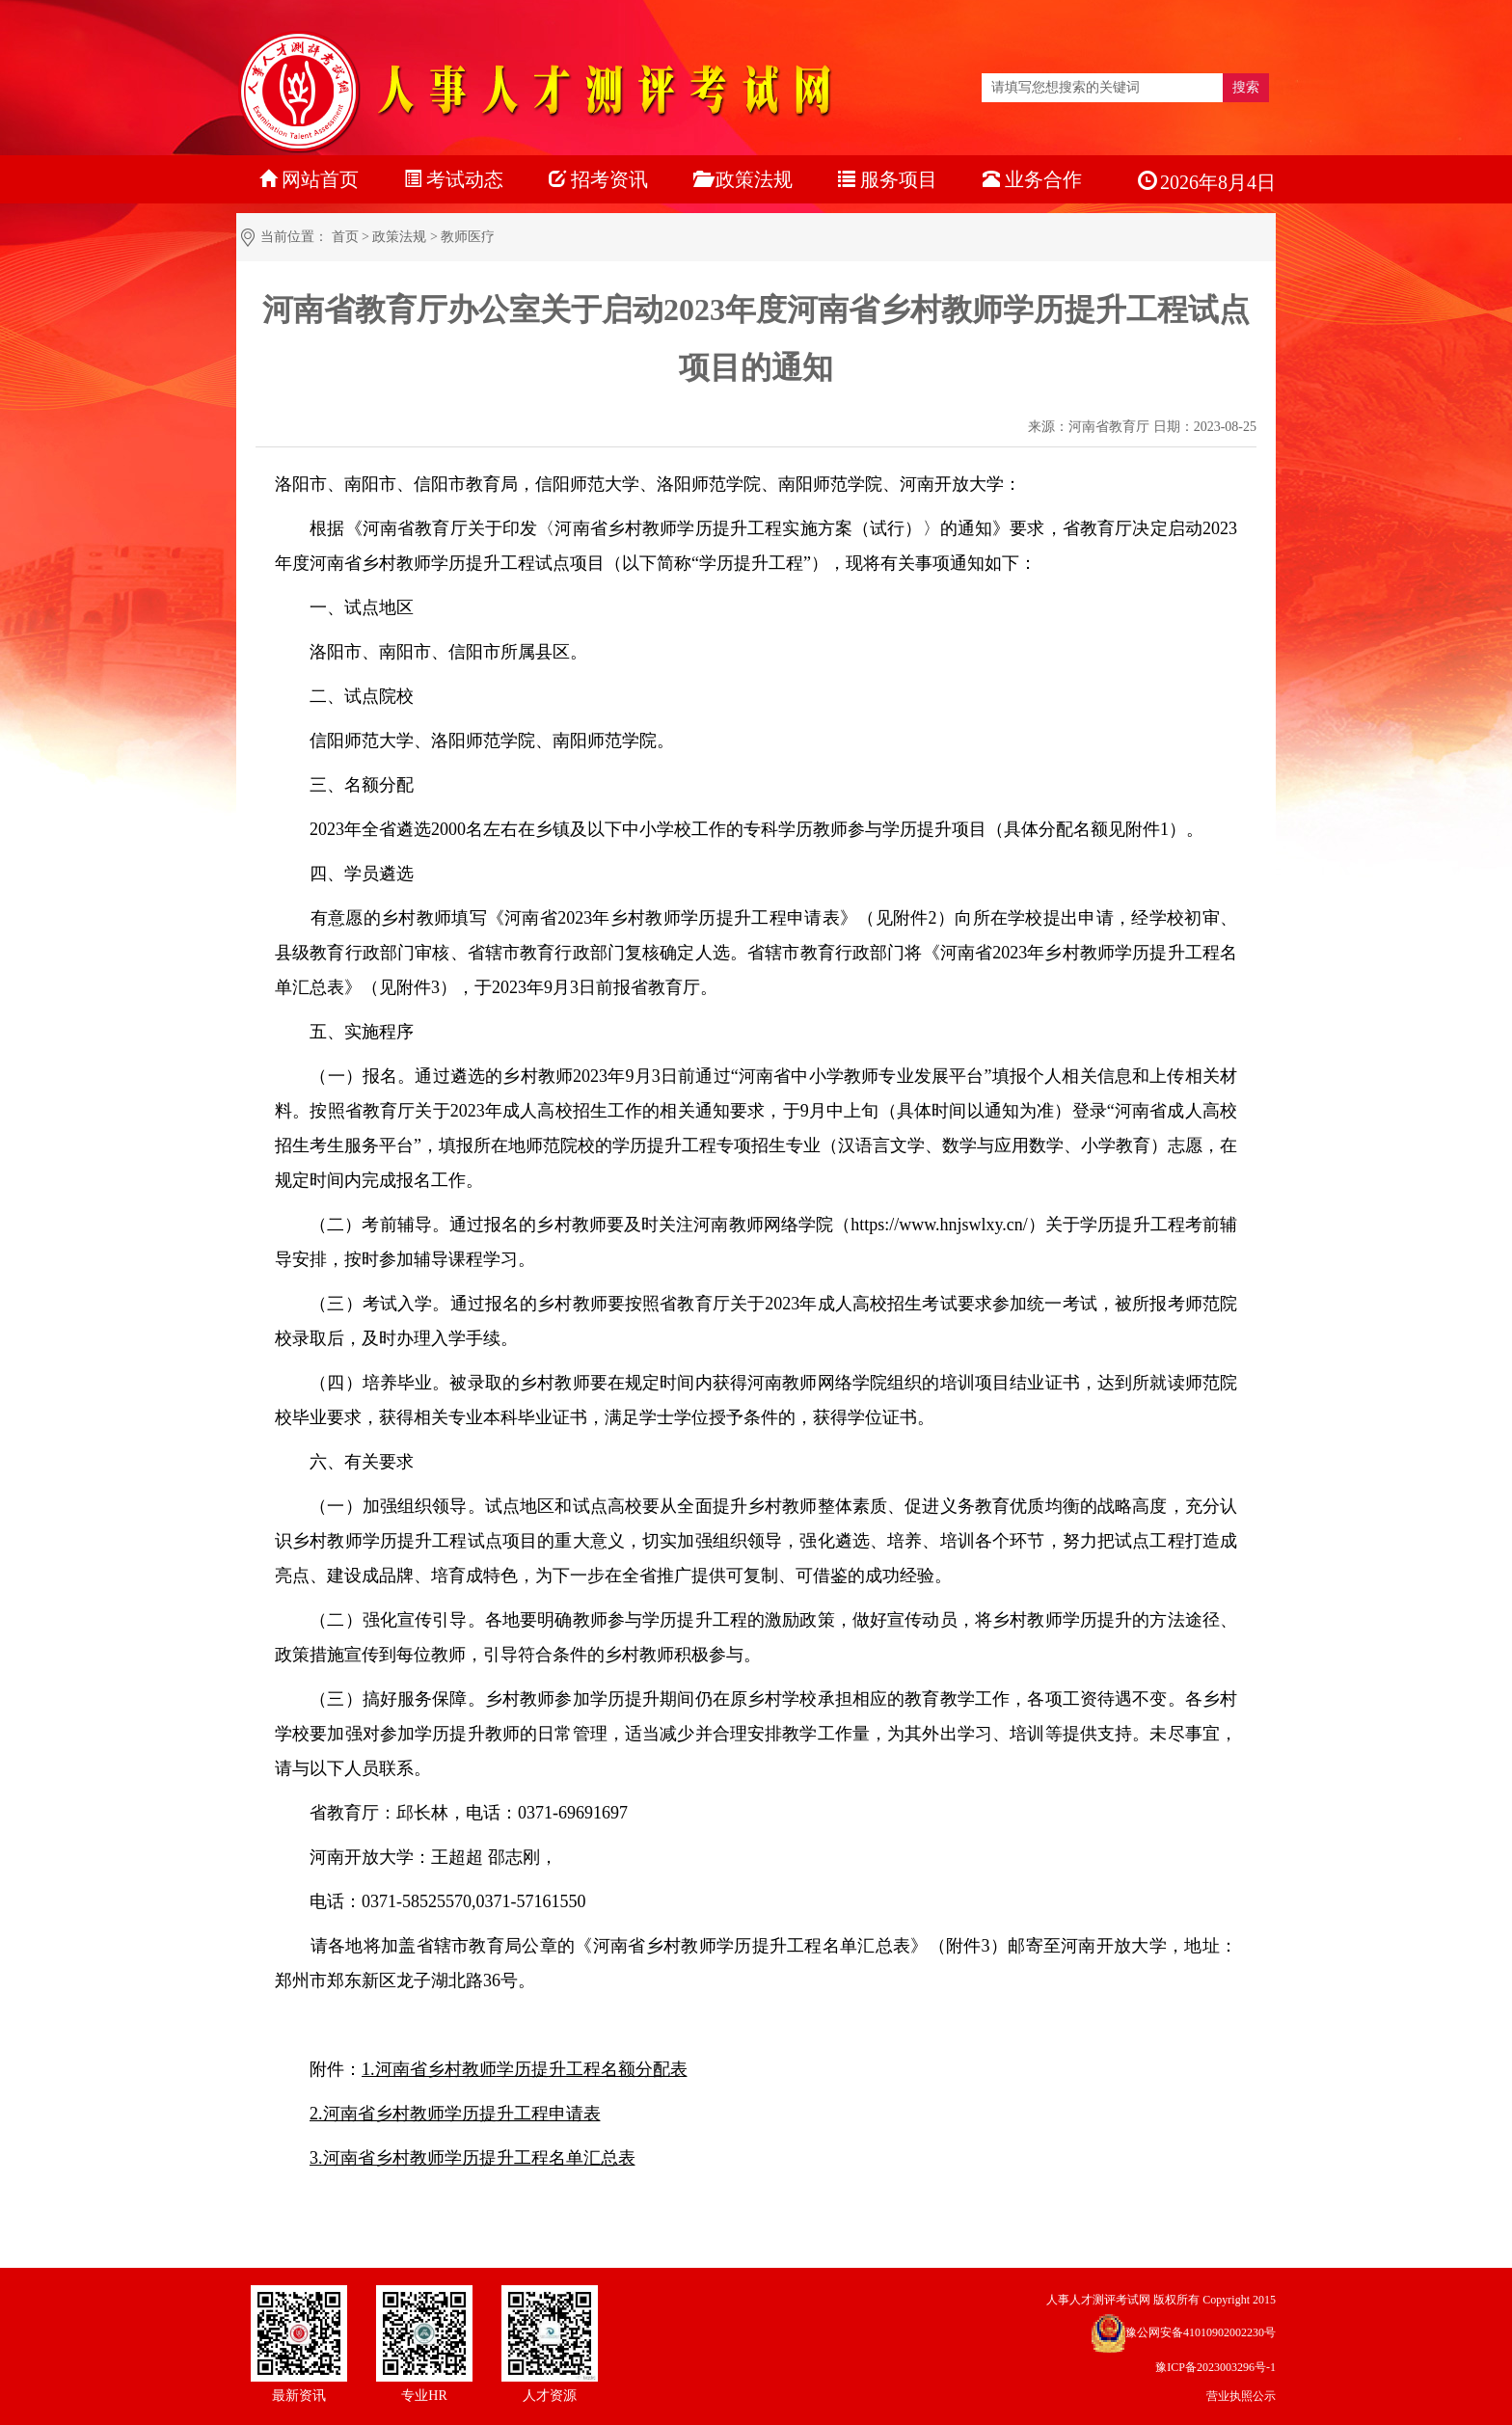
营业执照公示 (1241, 2396)
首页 (345, 236)
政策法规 (399, 236)
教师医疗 (468, 236)
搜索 (1245, 87)
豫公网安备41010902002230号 (1200, 2332)
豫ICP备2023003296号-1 (1215, 2367)
